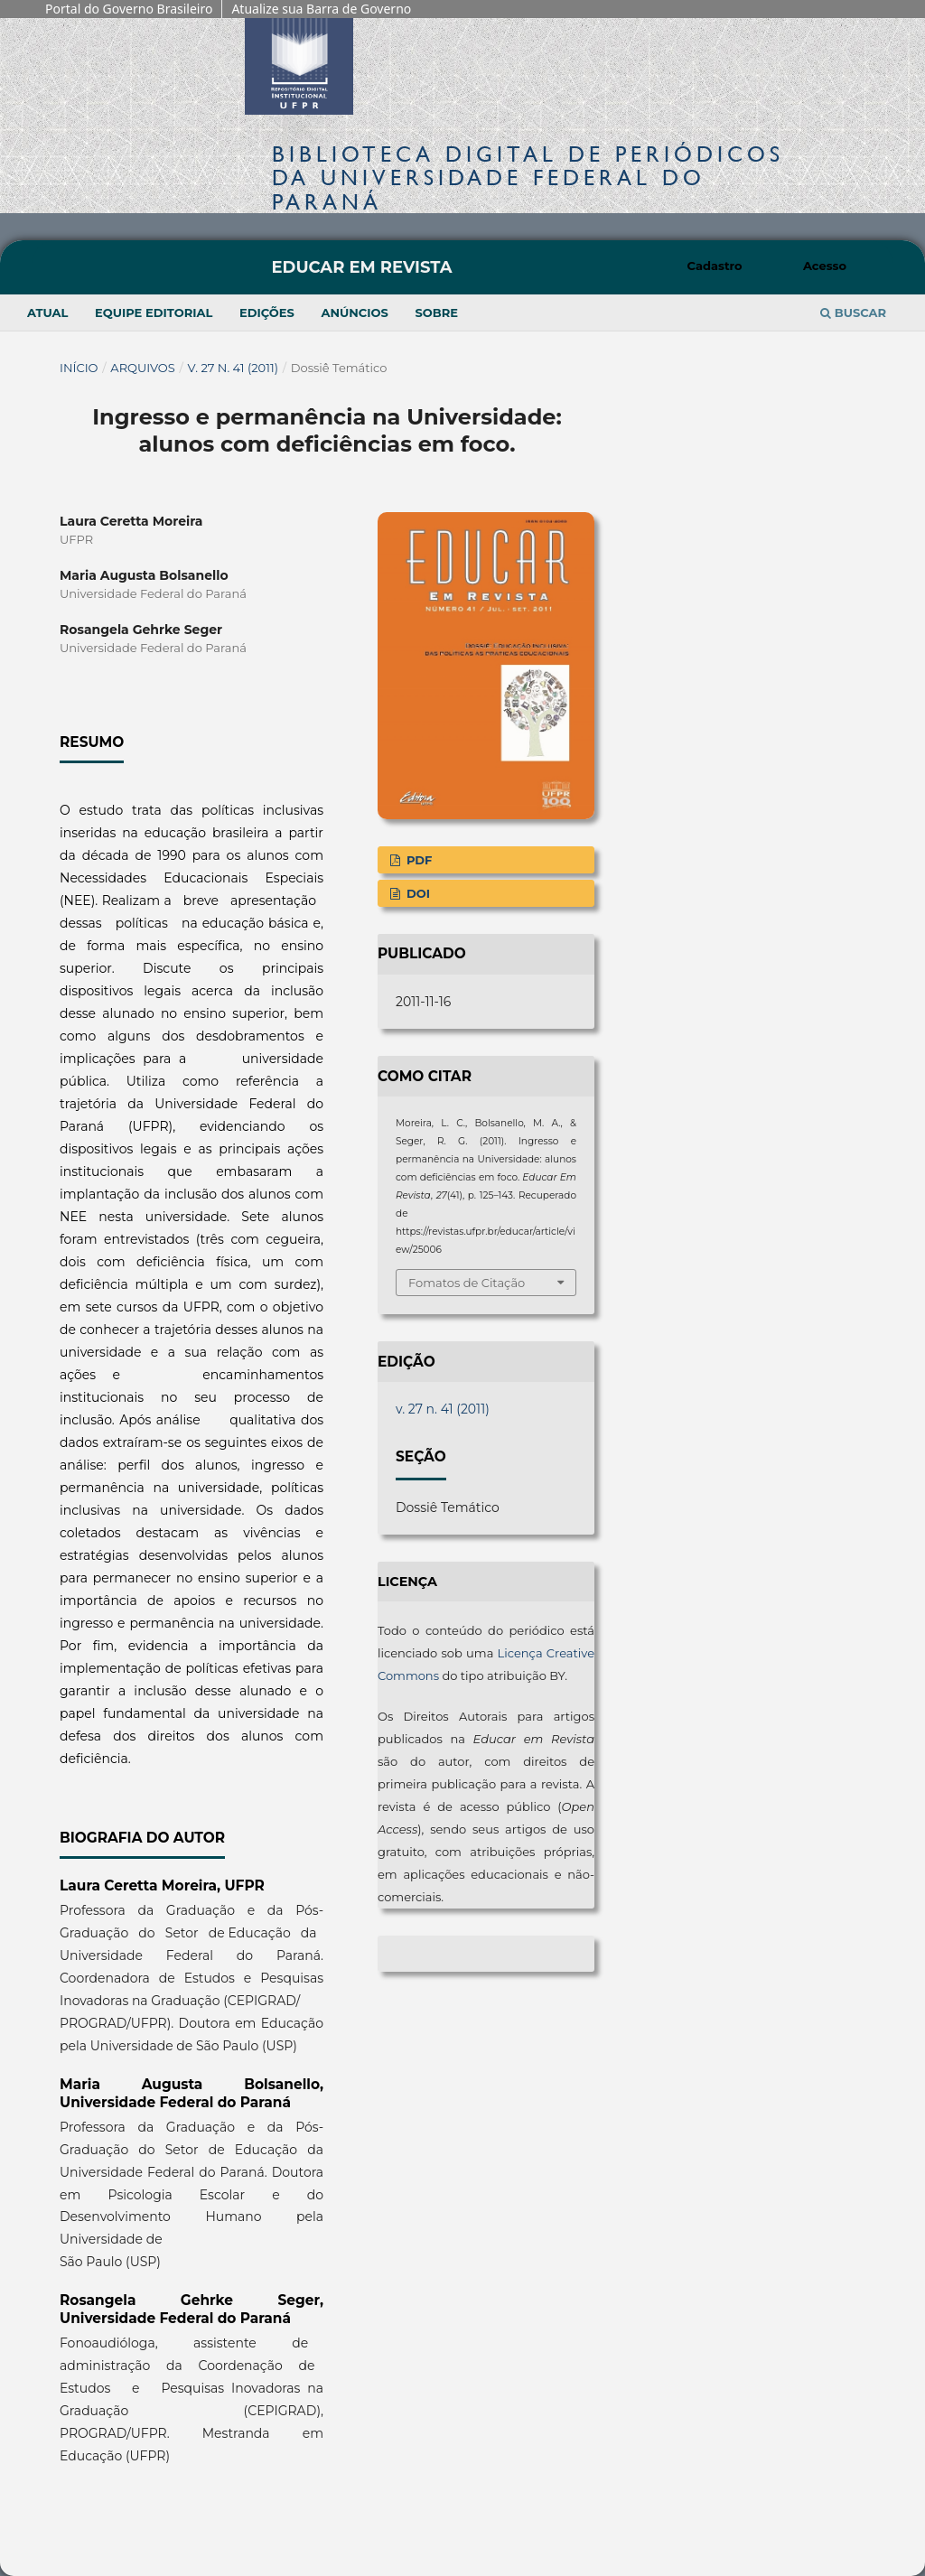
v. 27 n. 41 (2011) (233, 367)
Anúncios (354, 312)
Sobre (436, 312)
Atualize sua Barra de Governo (321, 8)
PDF (417, 860)
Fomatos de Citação (466, 1282)
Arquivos (142, 367)
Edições (266, 312)
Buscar (853, 312)
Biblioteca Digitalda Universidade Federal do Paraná (528, 177)
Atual (47, 312)
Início (79, 367)
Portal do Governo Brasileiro (128, 8)
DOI (416, 893)
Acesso (824, 265)
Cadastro (715, 265)
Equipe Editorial (153, 312)
